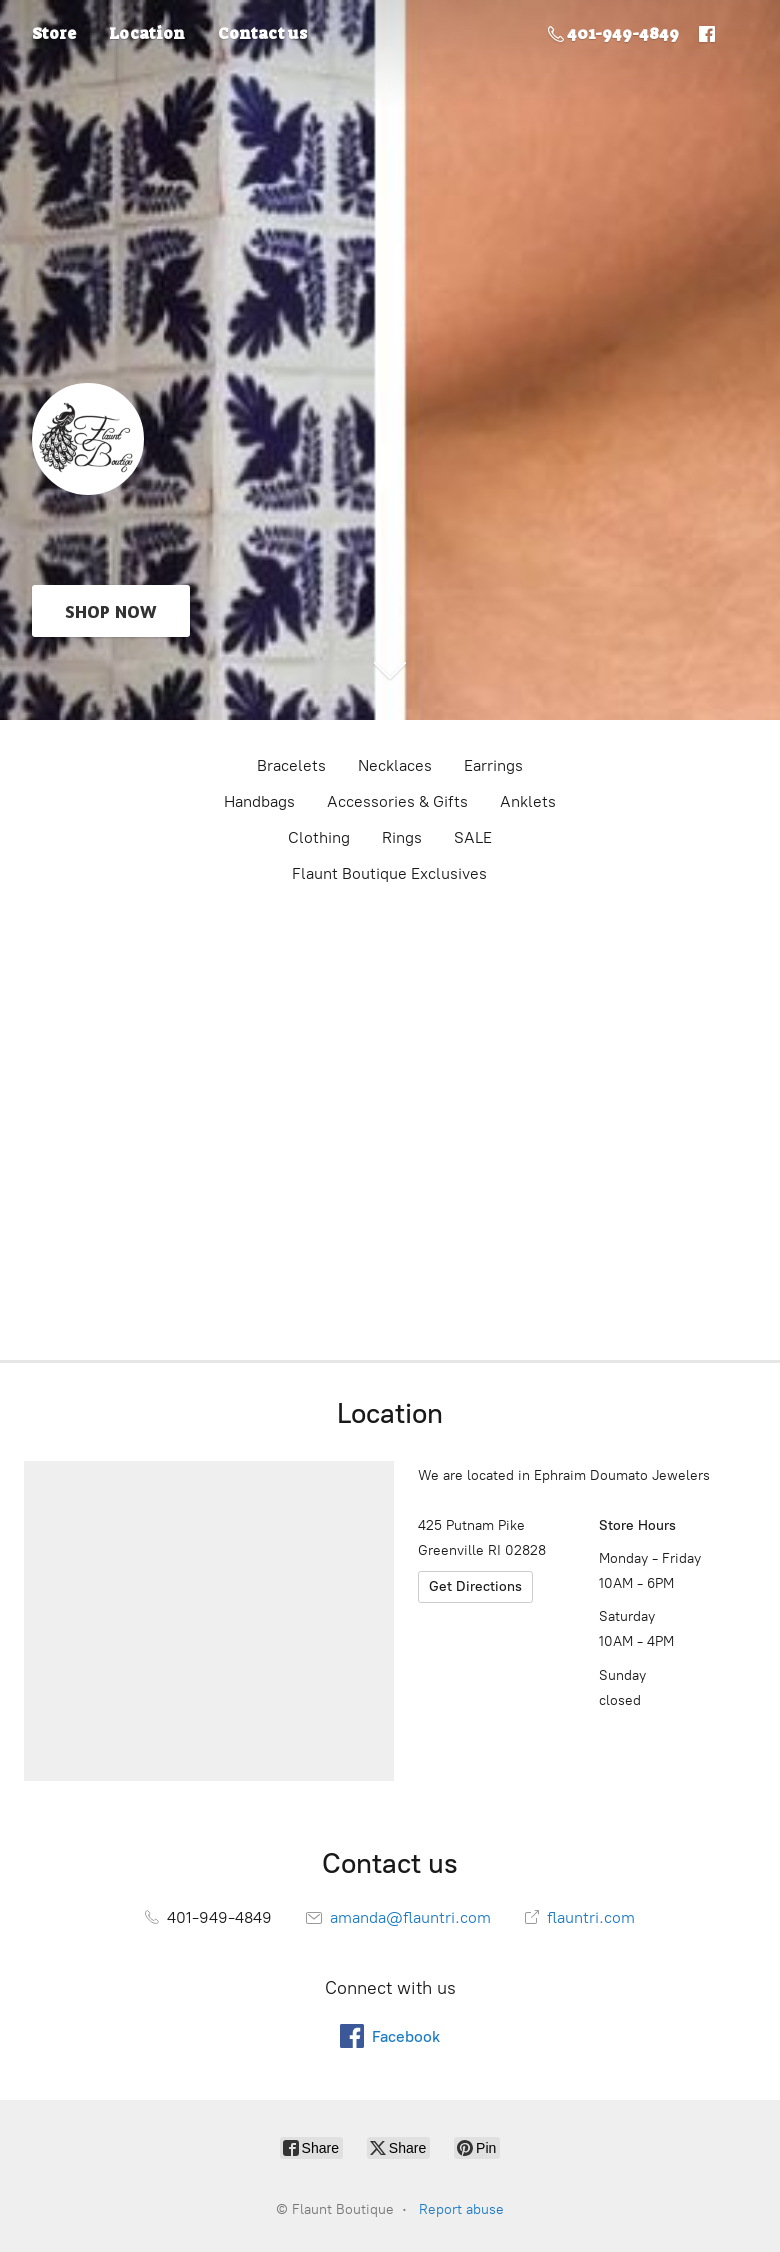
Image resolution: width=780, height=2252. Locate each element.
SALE (473, 837)
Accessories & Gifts (397, 801)
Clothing (319, 837)
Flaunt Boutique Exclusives (389, 873)
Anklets (528, 801)
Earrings (493, 765)
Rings (402, 837)
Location (147, 33)
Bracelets (291, 765)
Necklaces (395, 765)
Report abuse (461, 2209)
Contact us (262, 33)
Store (54, 33)
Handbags (259, 801)
